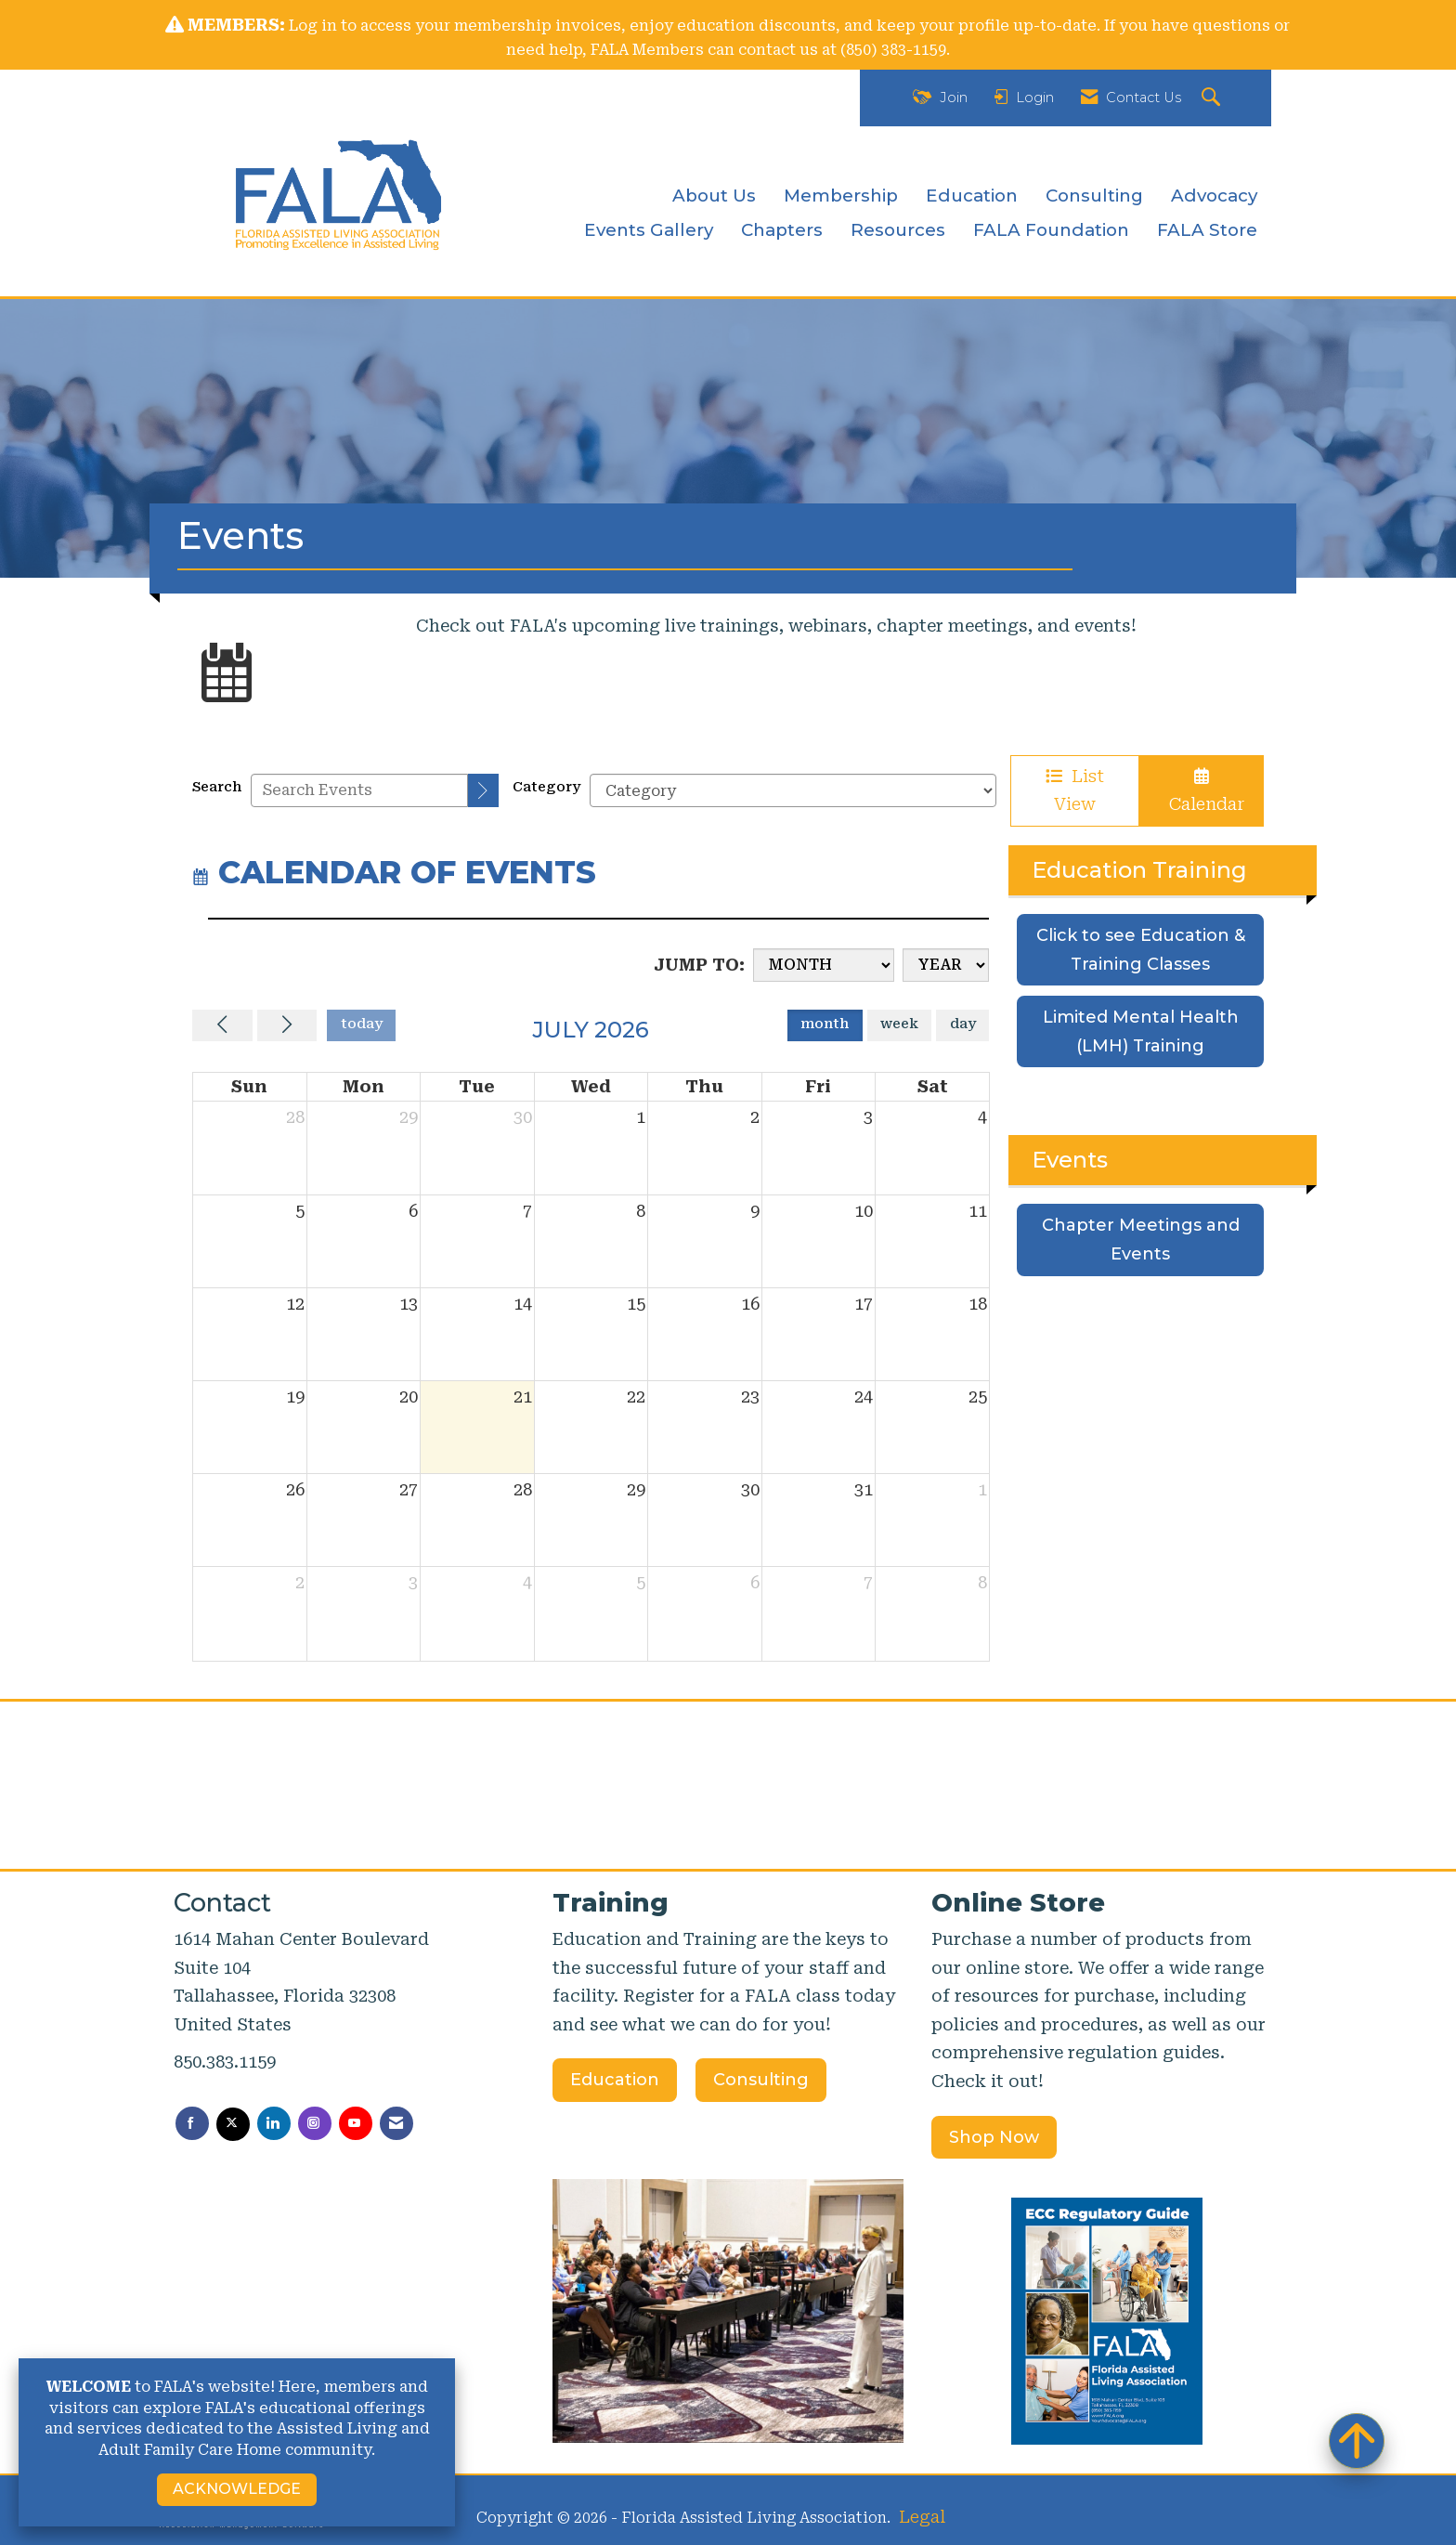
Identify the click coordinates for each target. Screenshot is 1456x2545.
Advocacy (1214, 195)
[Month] (823, 965)
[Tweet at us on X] (233, 2124)
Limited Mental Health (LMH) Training (1141, 1031)
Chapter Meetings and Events (1141, 1239)
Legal (922, 2516)
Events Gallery (648, 230)
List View (1075, 790)
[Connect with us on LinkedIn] (273, 2123)
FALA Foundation (1051, 230)
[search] (483, 791)
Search (216, 787)
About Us (714, 195)
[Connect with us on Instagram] (314, 2123)
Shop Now (994, 2137)
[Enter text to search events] (359, 790)
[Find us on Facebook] (192, 2123)
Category (546, 787)
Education (972, 195)
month (824, 1024)
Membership (841, 195)
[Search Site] (1213, 98)
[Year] (946, 965)
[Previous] (222, 1025)
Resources (898, 230)
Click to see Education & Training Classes (1140, 949)
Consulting (1094, 195)
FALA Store (1207, 230)
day (963, 1024)
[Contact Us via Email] (396, 2123)
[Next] (287, 1025)
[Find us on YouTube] (355, 2123)
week (899, 1024)
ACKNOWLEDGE (237, 2489)
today (362, 1024)
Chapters (782, 230)
